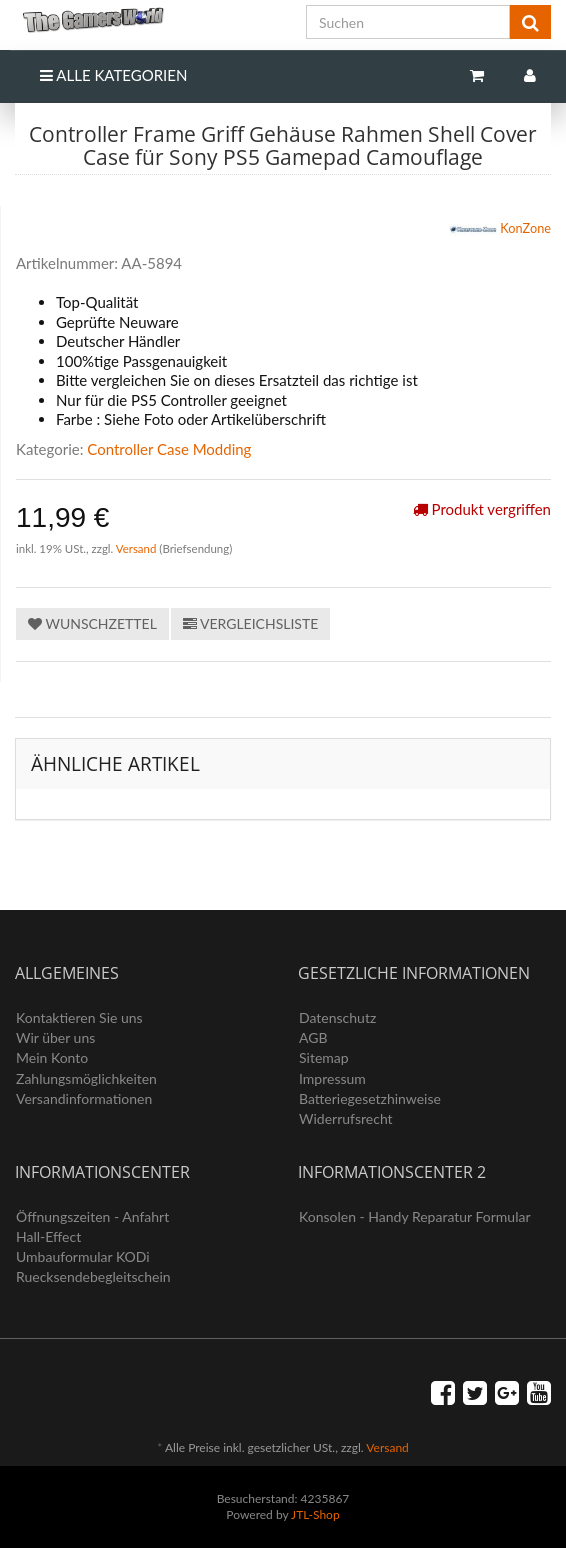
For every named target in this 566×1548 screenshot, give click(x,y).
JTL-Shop (315, 1514)
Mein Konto (52, 1057)
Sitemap (324, 1057)
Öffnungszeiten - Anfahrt (92, 1216)
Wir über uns (55, 1037)
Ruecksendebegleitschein (93, 1276)
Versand (138, 548)
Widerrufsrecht (346, 1118)
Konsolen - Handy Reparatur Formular (415, 1216)
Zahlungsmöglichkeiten (86, 1078)
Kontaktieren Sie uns (79, 1017)
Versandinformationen (84, 1098)
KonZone (500, 230)
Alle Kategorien (113, 75)
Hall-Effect (48, 1236)
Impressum (332, 1078)
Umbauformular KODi (83, 1256)
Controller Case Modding (169, 449)
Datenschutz (337, 1017)
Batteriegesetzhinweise (370, 1098)
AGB (313, 1037)
